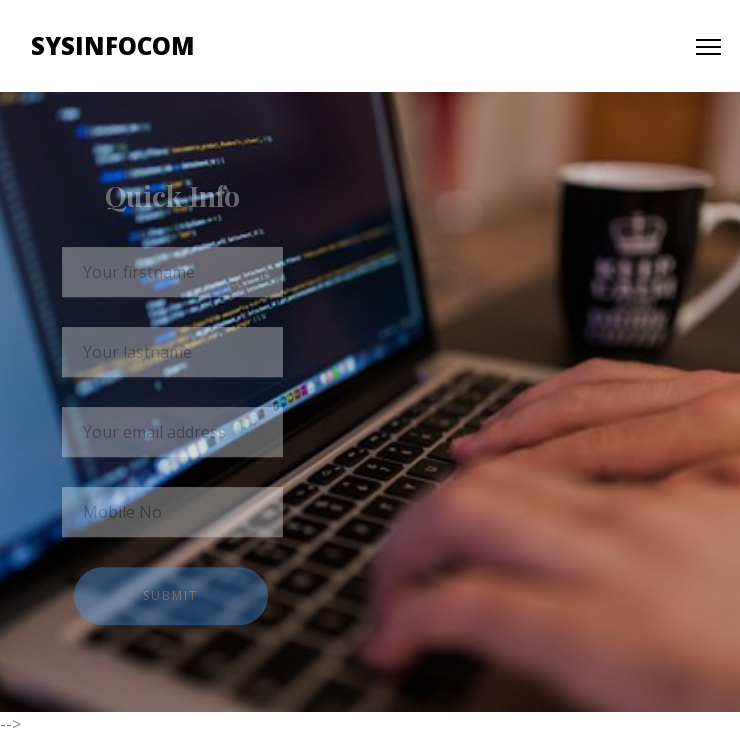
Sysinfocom (113, 45)
